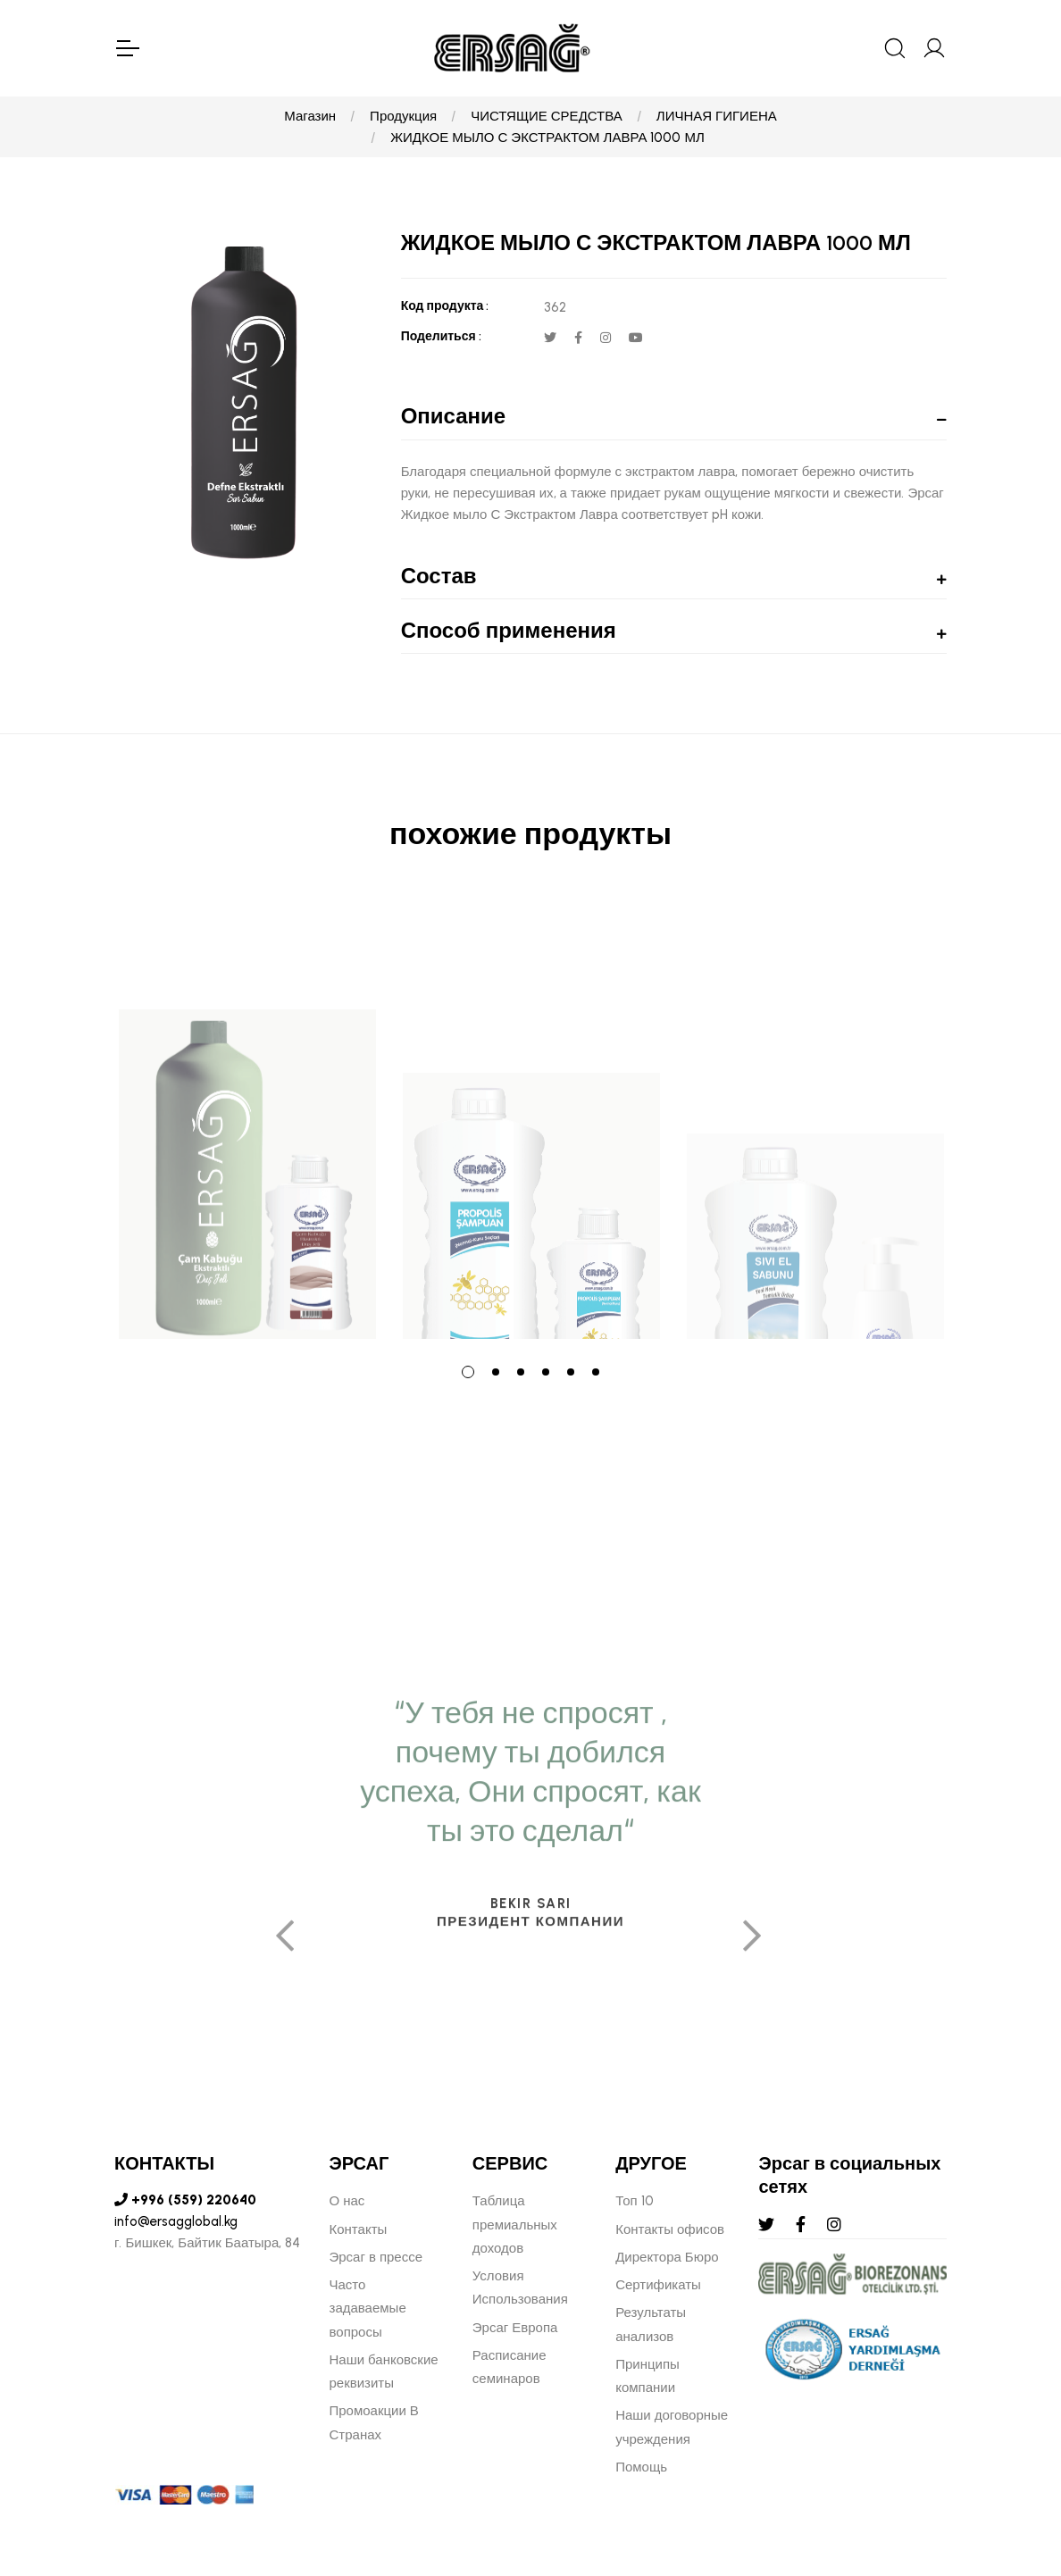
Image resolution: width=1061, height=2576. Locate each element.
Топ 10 (634, 2201)
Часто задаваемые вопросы (368, 2308)
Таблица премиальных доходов (514, 2224)
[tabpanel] (247, 1119)
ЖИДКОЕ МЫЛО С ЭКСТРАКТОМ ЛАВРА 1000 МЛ (547, 138)
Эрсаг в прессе (376, 2257)
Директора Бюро (666, 2257)
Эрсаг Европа (515, 2328)
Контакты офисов (669, 2229)
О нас (347, 2201)
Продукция (403, 116)
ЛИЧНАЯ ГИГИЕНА (716, 116)
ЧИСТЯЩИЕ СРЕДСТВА (546, 116)
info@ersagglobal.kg (176, 2221)
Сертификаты (658, 2285)
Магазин (310, 116)
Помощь (641, 2467)
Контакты (359, 2229)
